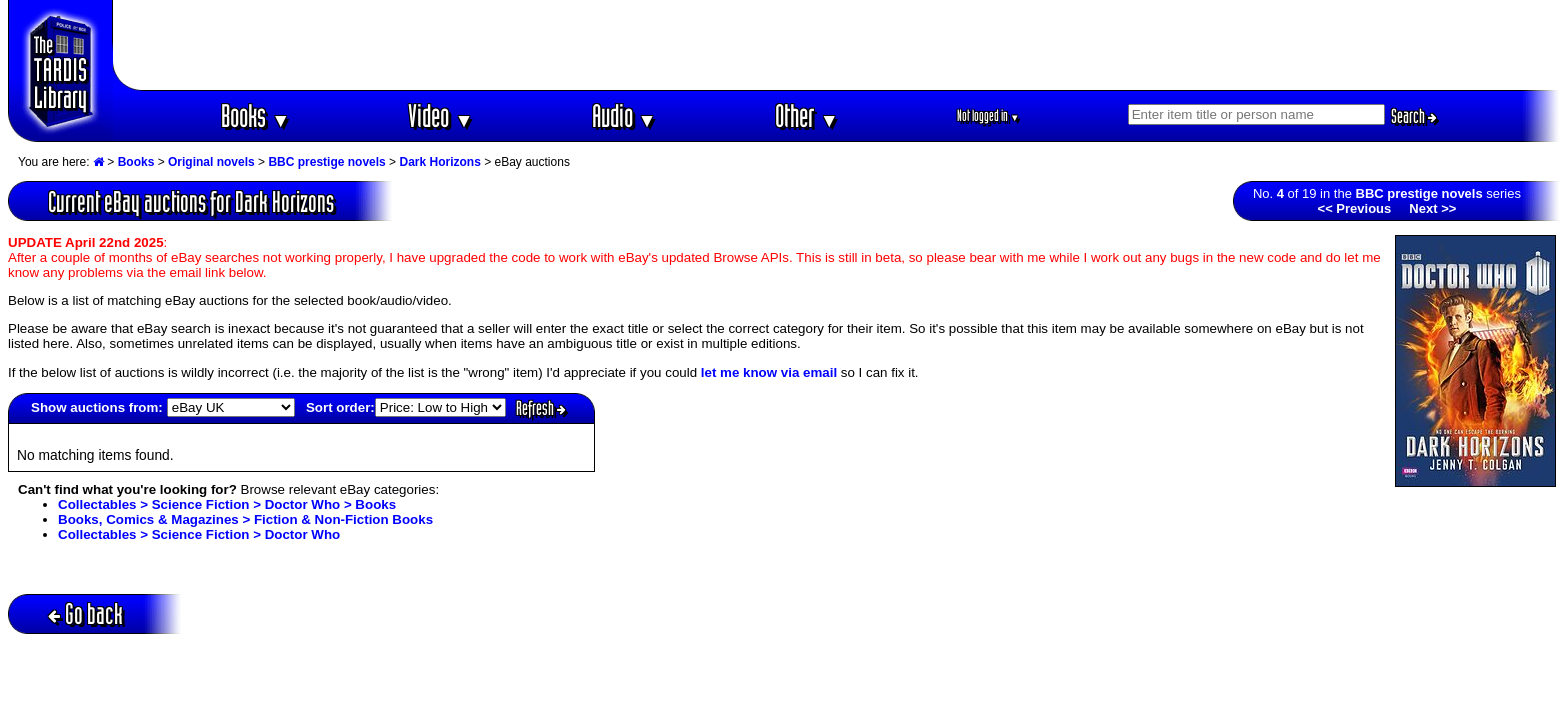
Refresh (541, 408)
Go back (85, 613)
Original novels (211, 162)
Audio (624, 115)
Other (807, 115)
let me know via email (769, 372)
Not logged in (988, 115)
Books (255, 115)
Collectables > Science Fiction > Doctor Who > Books (227, 504)
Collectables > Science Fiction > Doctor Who (199, 534)
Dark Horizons (439, 162)
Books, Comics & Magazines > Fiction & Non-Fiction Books (245, 519)
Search (1414, 116)
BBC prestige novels (326, 162)
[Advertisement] (837, 45)
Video (440, 115)
